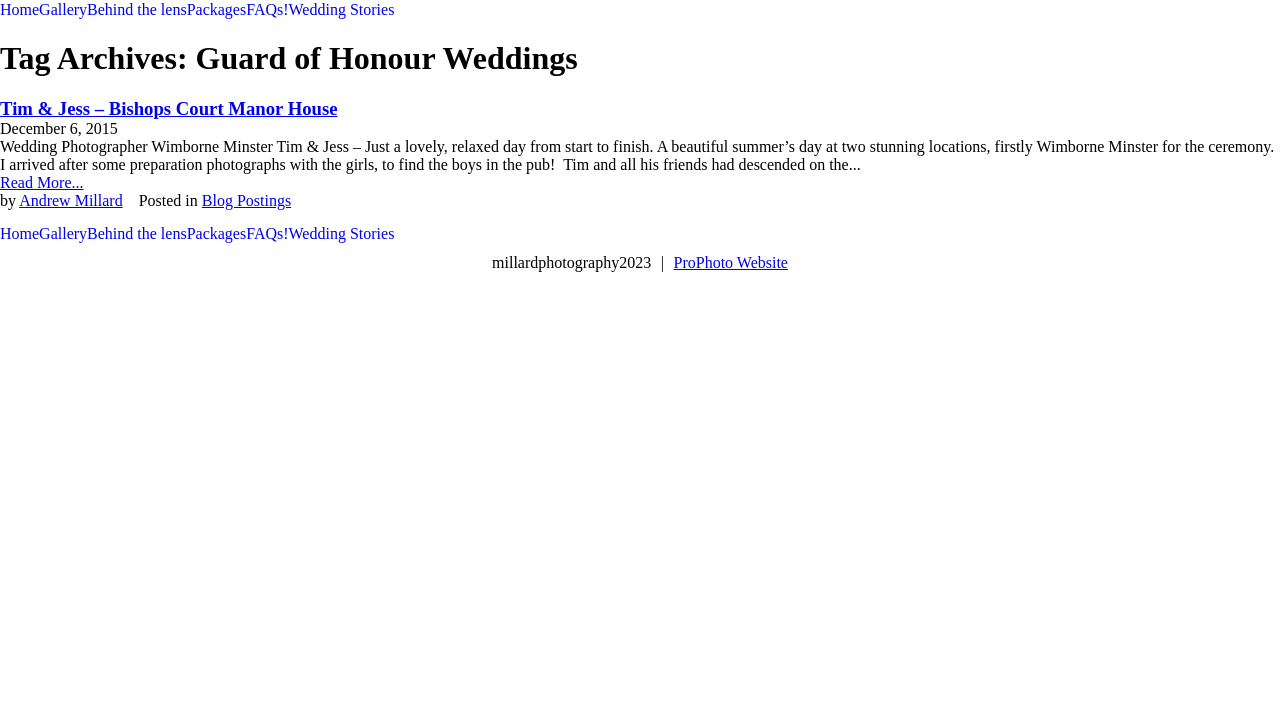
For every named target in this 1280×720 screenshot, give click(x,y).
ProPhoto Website (731, 262)
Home (19, 9)
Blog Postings (246, 200)
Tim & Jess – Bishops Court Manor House (169, 108)
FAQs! (267, 9)
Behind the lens (137, 9)
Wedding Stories (342, 9)
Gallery (63, 9)
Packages (217, 9)
